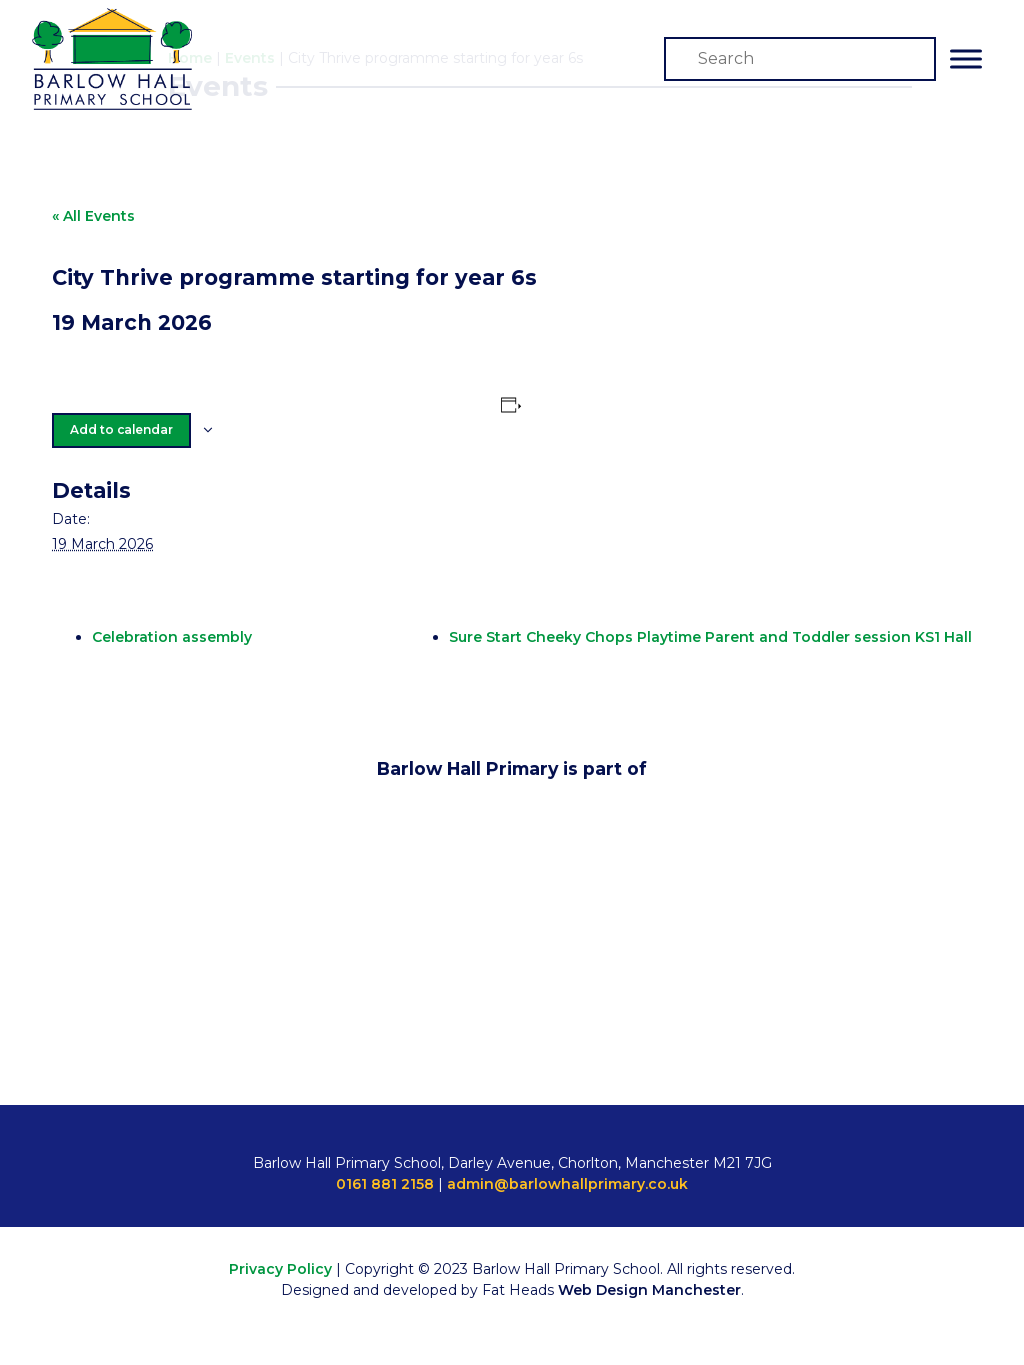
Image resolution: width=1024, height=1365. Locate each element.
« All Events (93, 216)
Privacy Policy (280, 1269)
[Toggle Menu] (966, 58)
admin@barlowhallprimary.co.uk (567, 1184)
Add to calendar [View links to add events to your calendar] (121, 429)
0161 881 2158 (385, 1184)
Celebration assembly (172, 637)
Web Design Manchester (649, 1290)
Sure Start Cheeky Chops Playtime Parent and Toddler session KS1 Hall (710, 637)
